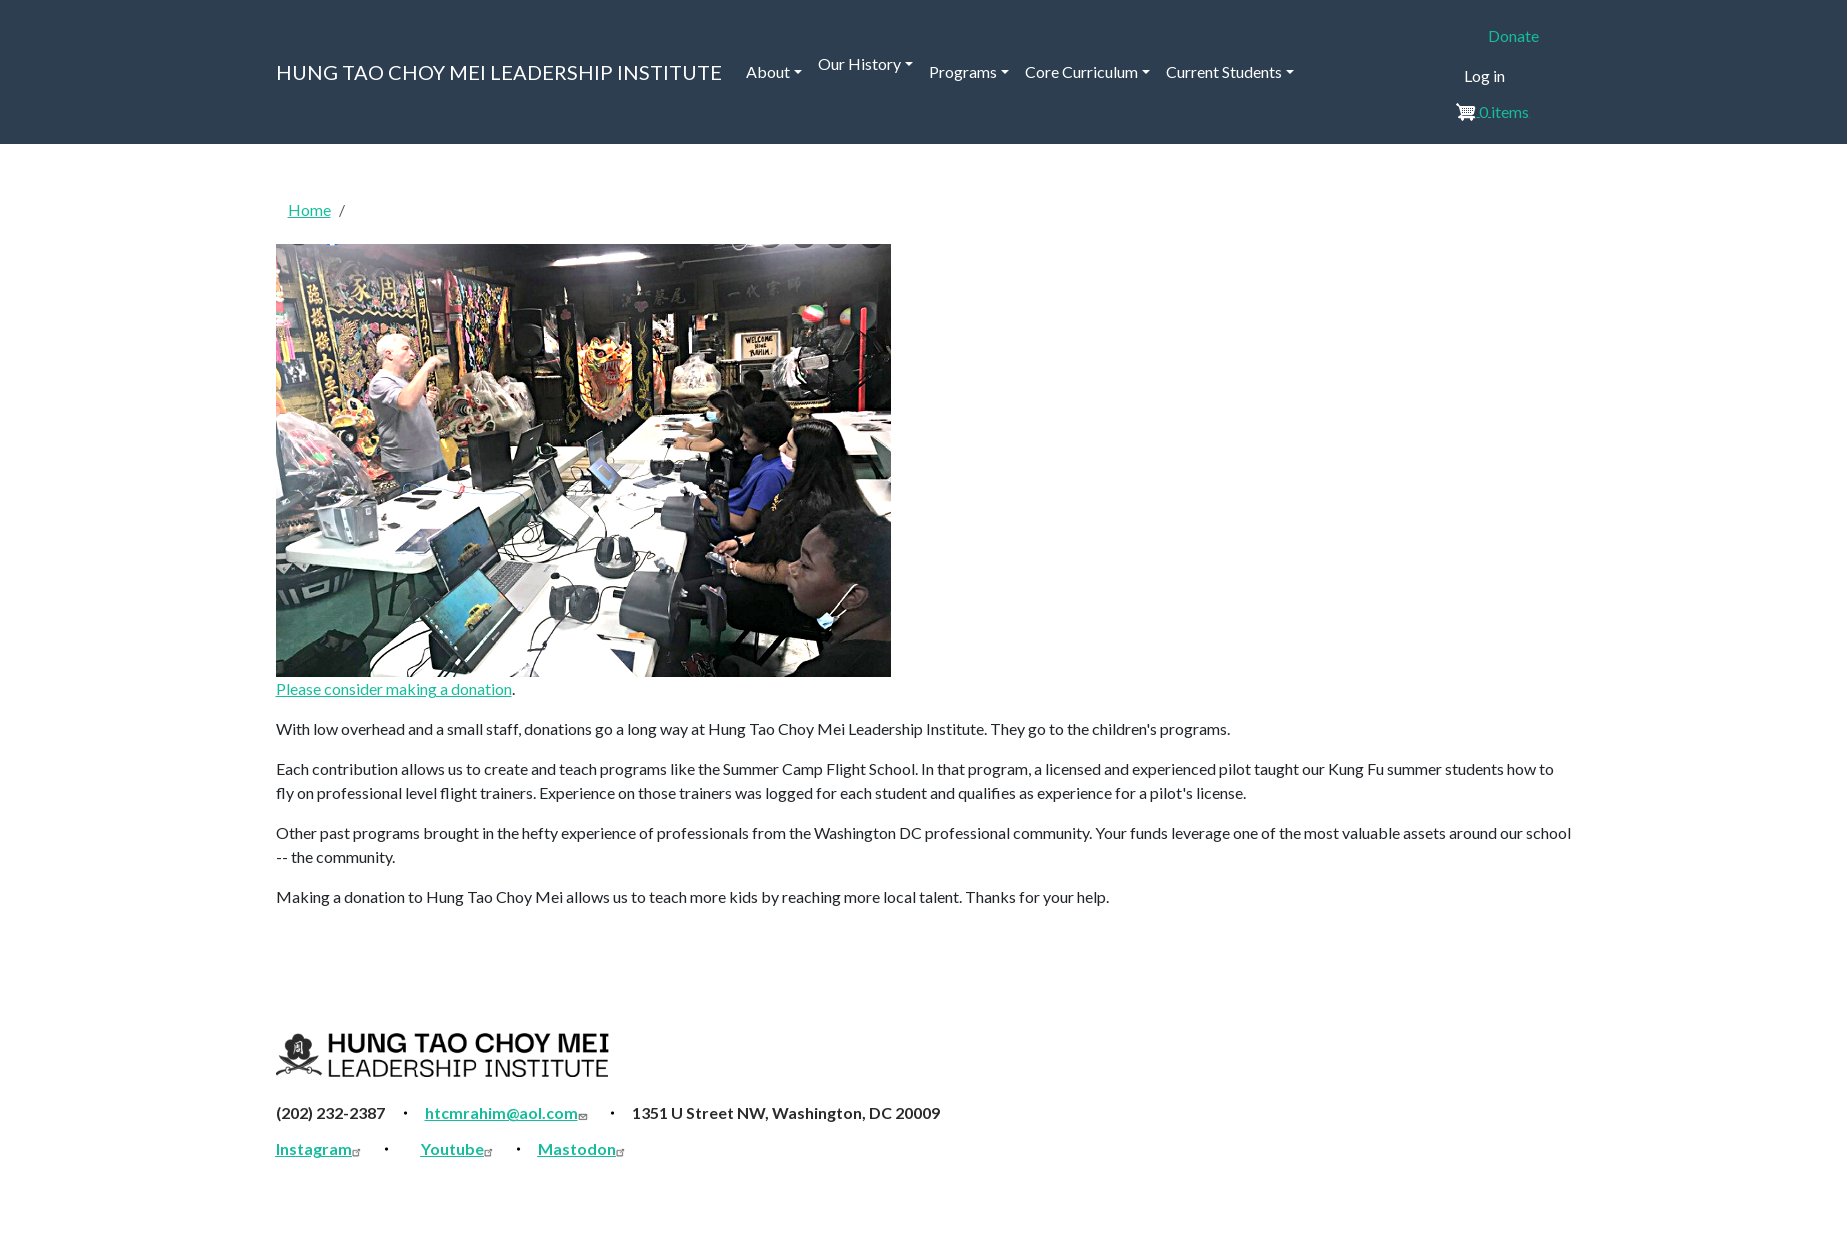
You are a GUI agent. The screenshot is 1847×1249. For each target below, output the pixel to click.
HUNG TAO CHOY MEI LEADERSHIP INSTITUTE (499, 72)
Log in (1484, 75)
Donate (1513, 35)
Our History (859, 63)
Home (309, 209)
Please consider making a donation (394, 688)
